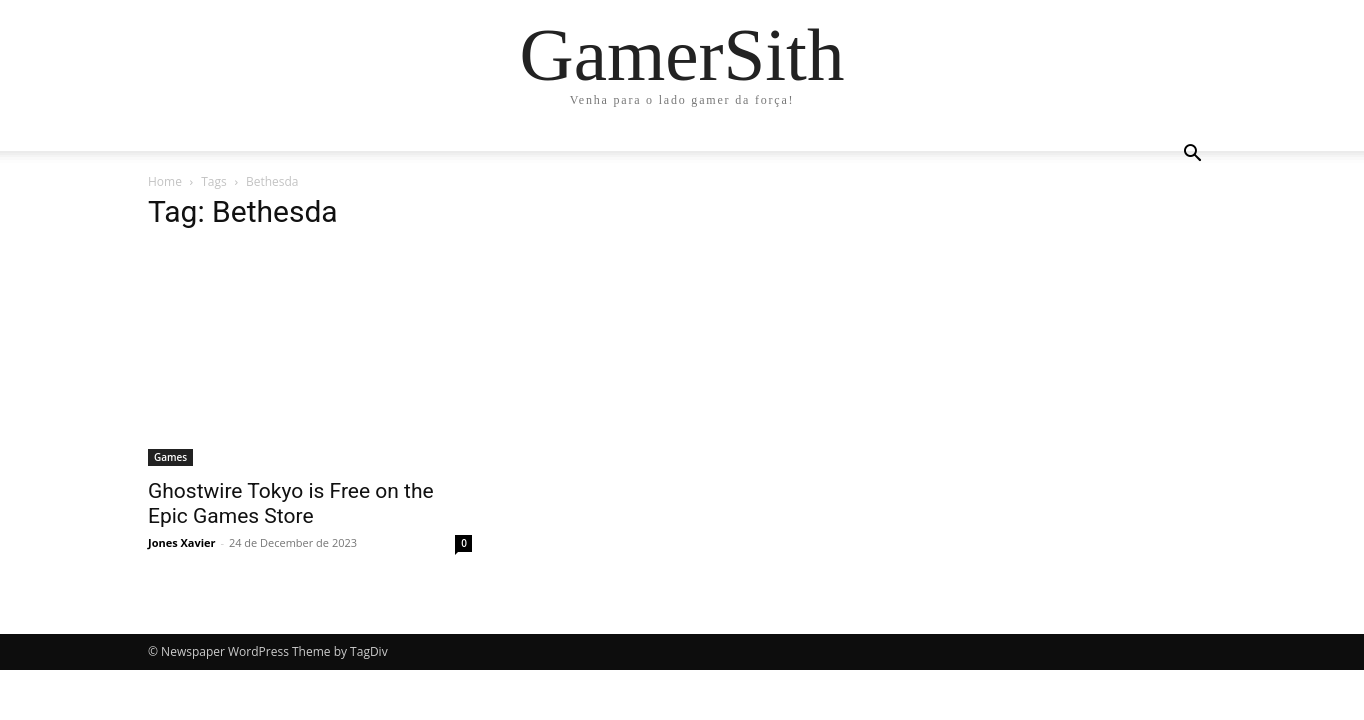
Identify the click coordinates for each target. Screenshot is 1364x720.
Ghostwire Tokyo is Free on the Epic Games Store (291, 503)
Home (165, 181)
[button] (1192, 155)
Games (170, 457)
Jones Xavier (182, 542)
